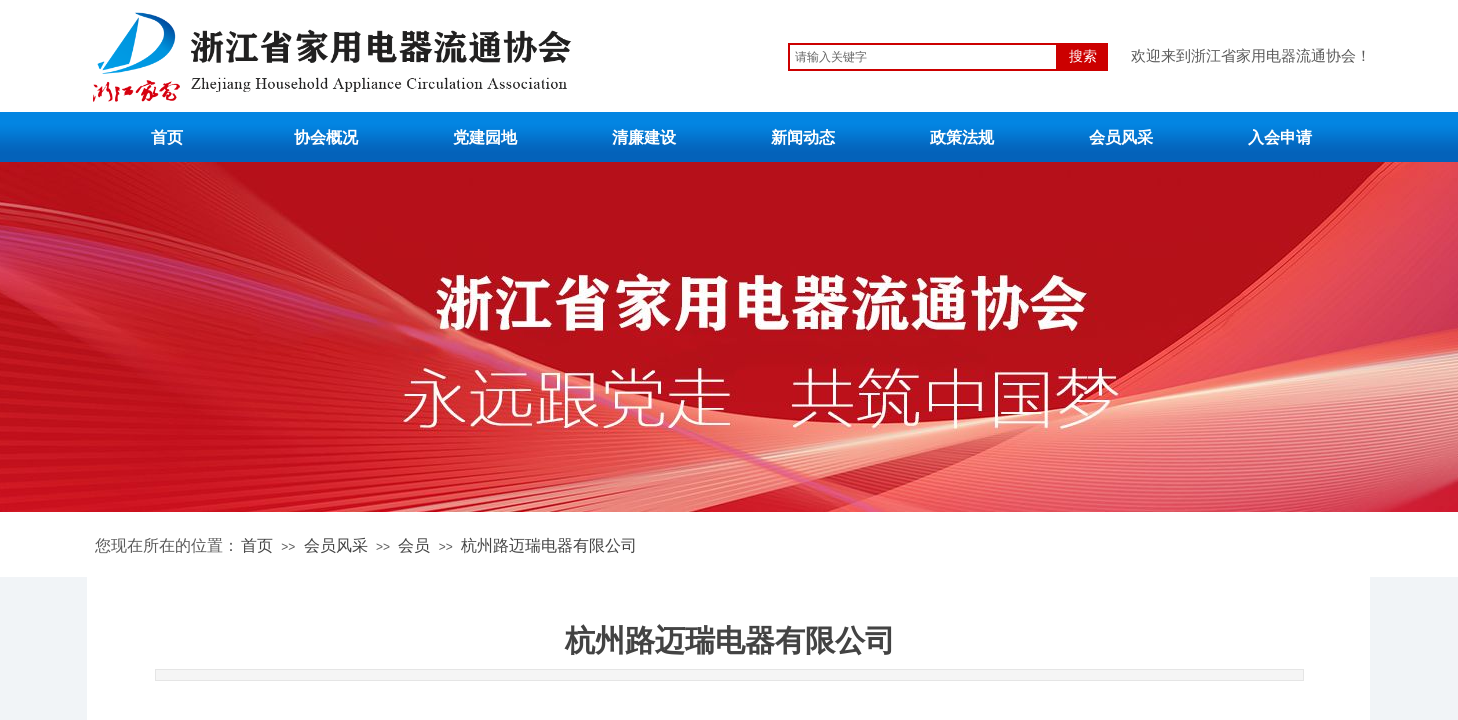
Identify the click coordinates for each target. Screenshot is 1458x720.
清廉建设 (644, 137)
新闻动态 (803, 137)
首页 (167, 137)
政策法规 (962, 137)
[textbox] (923, 57)
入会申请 (1280, 137)
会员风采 (1121, 137)
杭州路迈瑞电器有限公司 (549, 545)
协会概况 (326, 137)
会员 (414, 545)
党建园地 (485, 137)
